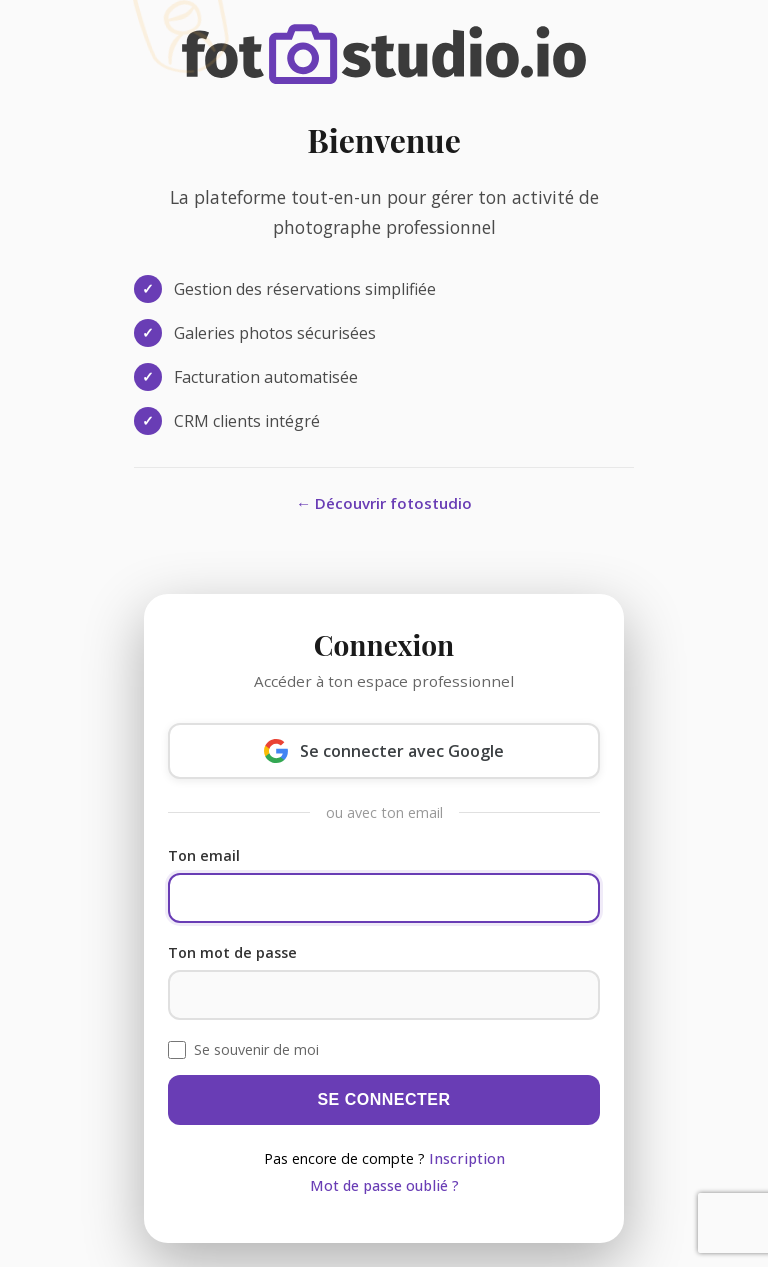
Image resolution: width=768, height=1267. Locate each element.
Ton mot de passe (232, 952)
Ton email (204, 855)
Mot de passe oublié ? (384, 1185)
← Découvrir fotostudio (384, 503)
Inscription (467, 1158)
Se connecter (383, 1099)
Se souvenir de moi (256, 1049)
